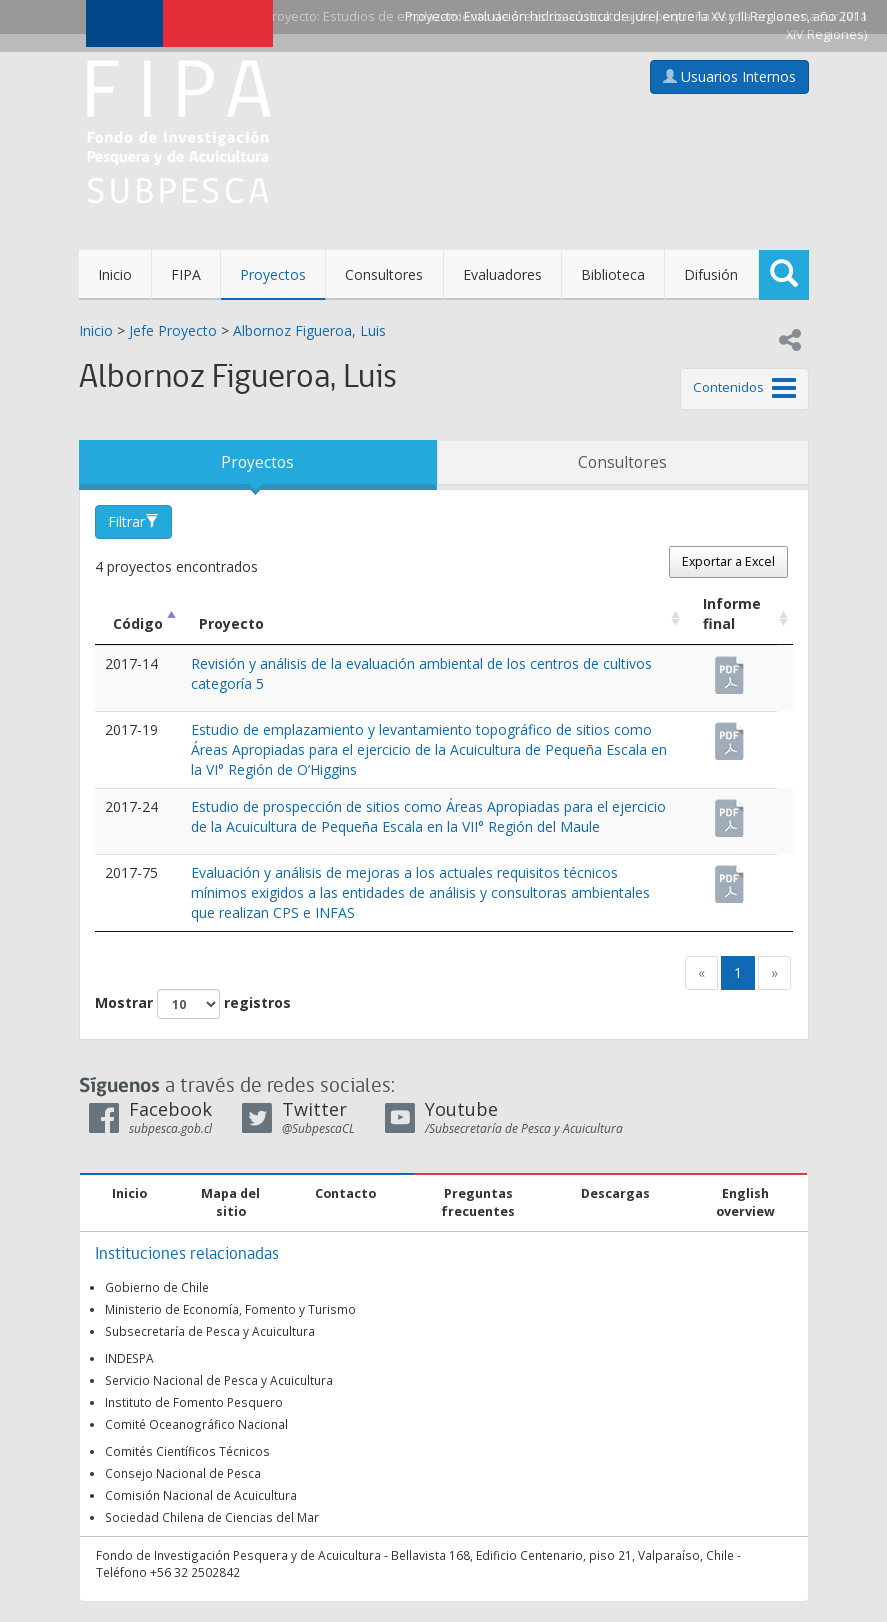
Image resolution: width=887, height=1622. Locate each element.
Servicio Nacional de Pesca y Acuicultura (219, 1380)
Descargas (615, 1193)
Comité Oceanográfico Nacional (196, 1424)
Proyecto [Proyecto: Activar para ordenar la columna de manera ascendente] (231, 623)
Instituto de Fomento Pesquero (194, 1402)
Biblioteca (613, 274)
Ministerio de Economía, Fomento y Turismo (230, 1309)
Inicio (115, 274)
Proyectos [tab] (257, 462)
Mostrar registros (193, 1004)
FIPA (186, 274)
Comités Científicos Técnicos (187, 1451)
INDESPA (129, 1358)
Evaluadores (502, 274)
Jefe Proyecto (173, 330)
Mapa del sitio (230, 1202)
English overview (745, 1202)
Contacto (345, 1193)
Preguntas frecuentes (478, 1202)
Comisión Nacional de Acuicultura (201, 1495)
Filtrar (133, 521)
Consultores (384, 274)
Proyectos (273, 274)
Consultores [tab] (622, 462)
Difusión (711, 274)
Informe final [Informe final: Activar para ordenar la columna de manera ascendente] (732, 613)
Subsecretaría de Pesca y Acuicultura (210, 1331)
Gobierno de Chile (157, 1287)
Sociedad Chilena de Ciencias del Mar (212, 1517)
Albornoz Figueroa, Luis (309, 330)
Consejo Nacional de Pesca (183, 1473)
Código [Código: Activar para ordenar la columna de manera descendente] (138, 623)
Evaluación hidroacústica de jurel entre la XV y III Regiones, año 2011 (665, 16)
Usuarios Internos (729, 76)
